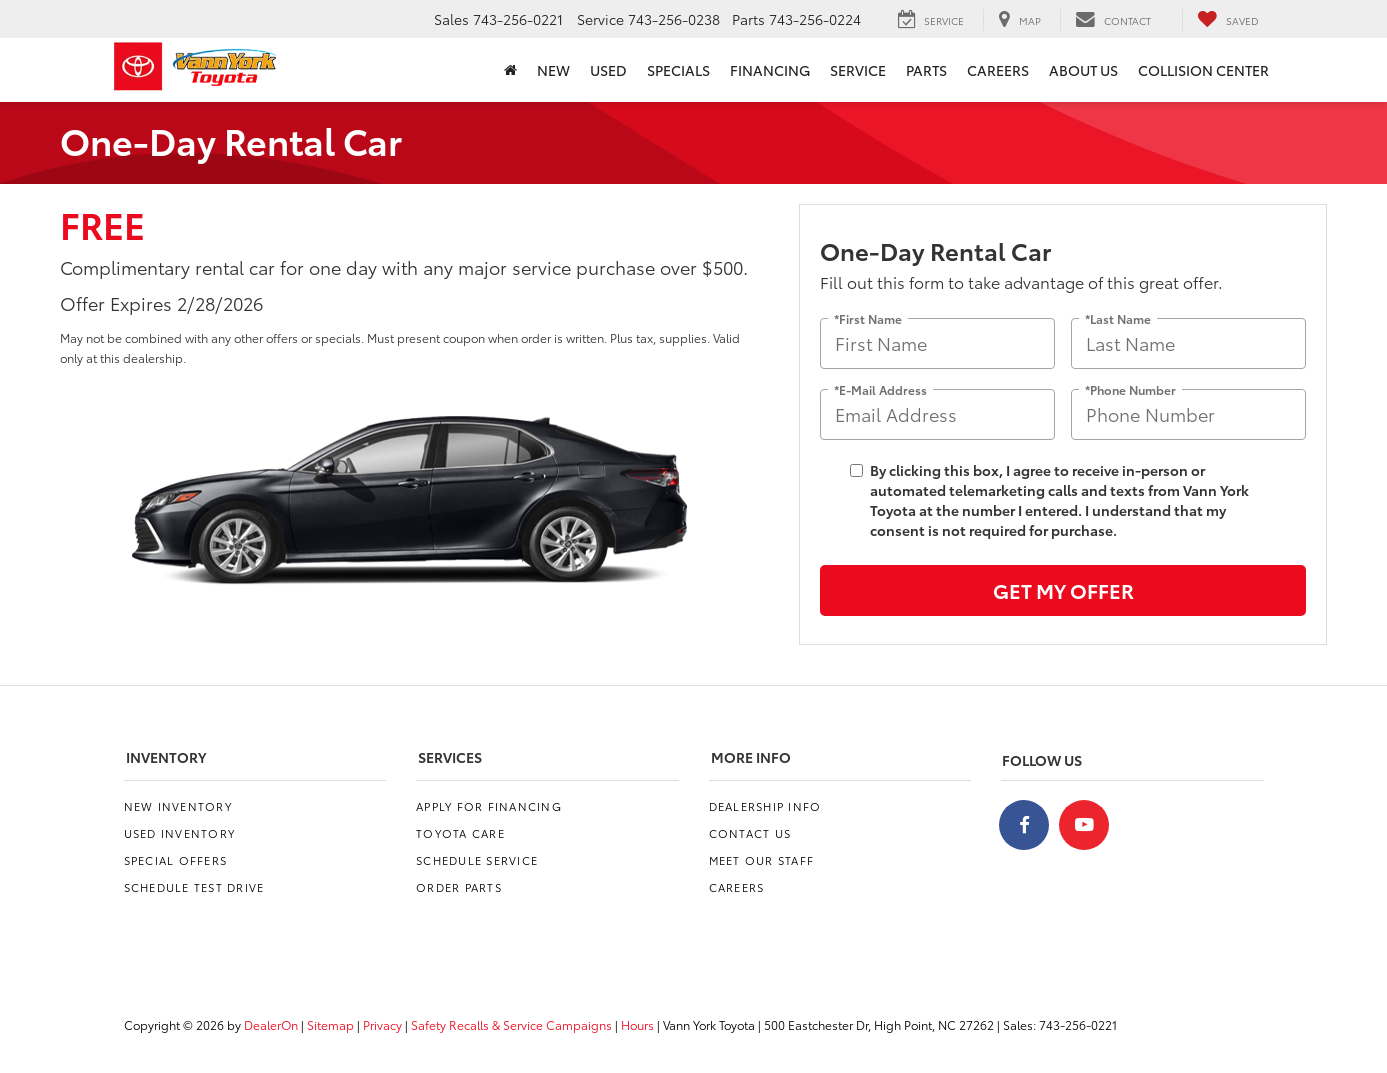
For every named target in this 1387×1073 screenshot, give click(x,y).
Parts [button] (926, 70)
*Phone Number (1130, 388)
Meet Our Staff (762, 860)
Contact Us (750, 833)
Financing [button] (770, 70)
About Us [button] (1083, 70)
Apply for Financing (489, 806)
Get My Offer (1063, 590)
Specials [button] (678, 70)
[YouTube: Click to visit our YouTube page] (1084, 825)
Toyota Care (460, 833)
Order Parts (459, 887)
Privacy (382, 1024)
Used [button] (608, 70)
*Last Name (1118, 317)
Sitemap (330, 1024)
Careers (737, 887)
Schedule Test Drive (194, 887)
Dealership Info (765, 806)
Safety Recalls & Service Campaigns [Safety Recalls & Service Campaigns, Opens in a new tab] (511, 1024)
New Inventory (178, 806)
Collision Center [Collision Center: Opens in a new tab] (1203, 70)
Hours (637, 1024)
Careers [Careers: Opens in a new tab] (998, 70)
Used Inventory (180, 833)
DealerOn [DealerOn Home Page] (271, 1024)
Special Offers (176, 860)
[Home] (510, 70)
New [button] (553, 70)
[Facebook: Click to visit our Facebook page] (1024, 825)
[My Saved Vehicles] (1228, 20)
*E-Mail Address (880, 388)
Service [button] (858, 70)
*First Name (868, 317)
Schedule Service (477, 860)
